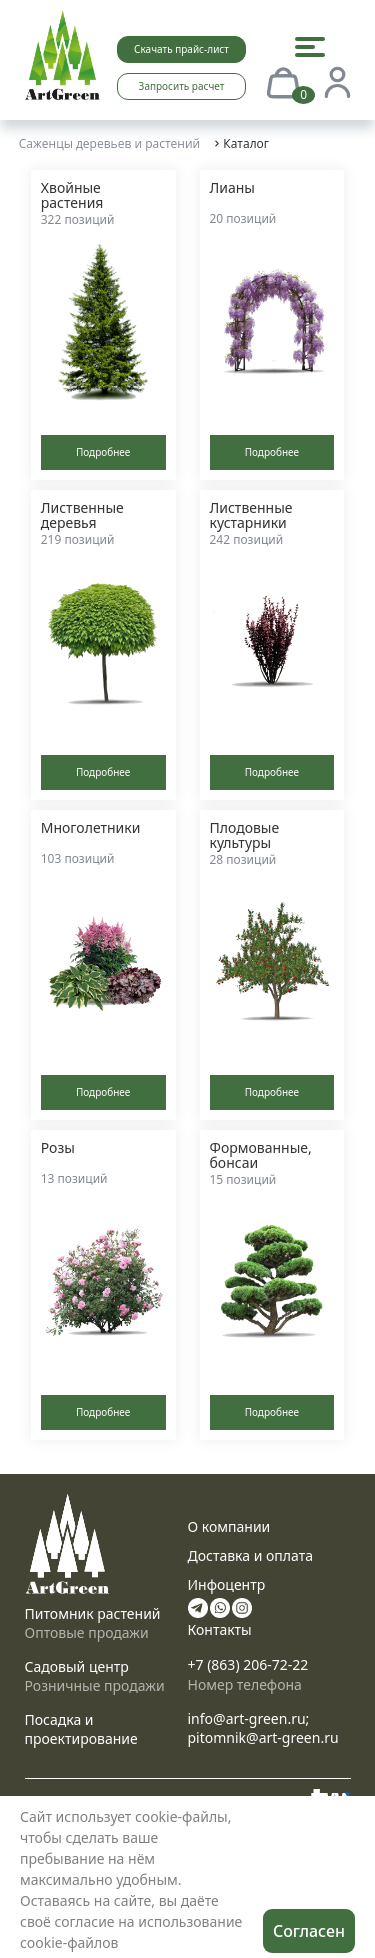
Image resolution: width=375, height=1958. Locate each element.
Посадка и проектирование (81, 1729)
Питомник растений (93, 1613)
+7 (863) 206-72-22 (248, 1664)
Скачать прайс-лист (181, 49)
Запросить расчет (182, 86)
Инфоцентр (227, 1584)
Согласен (309, 1931)
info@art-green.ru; (249, 1718)
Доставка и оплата (250, 1555)
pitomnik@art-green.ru (263, 1737)
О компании (229, 1526)
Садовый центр (77, 1666)
